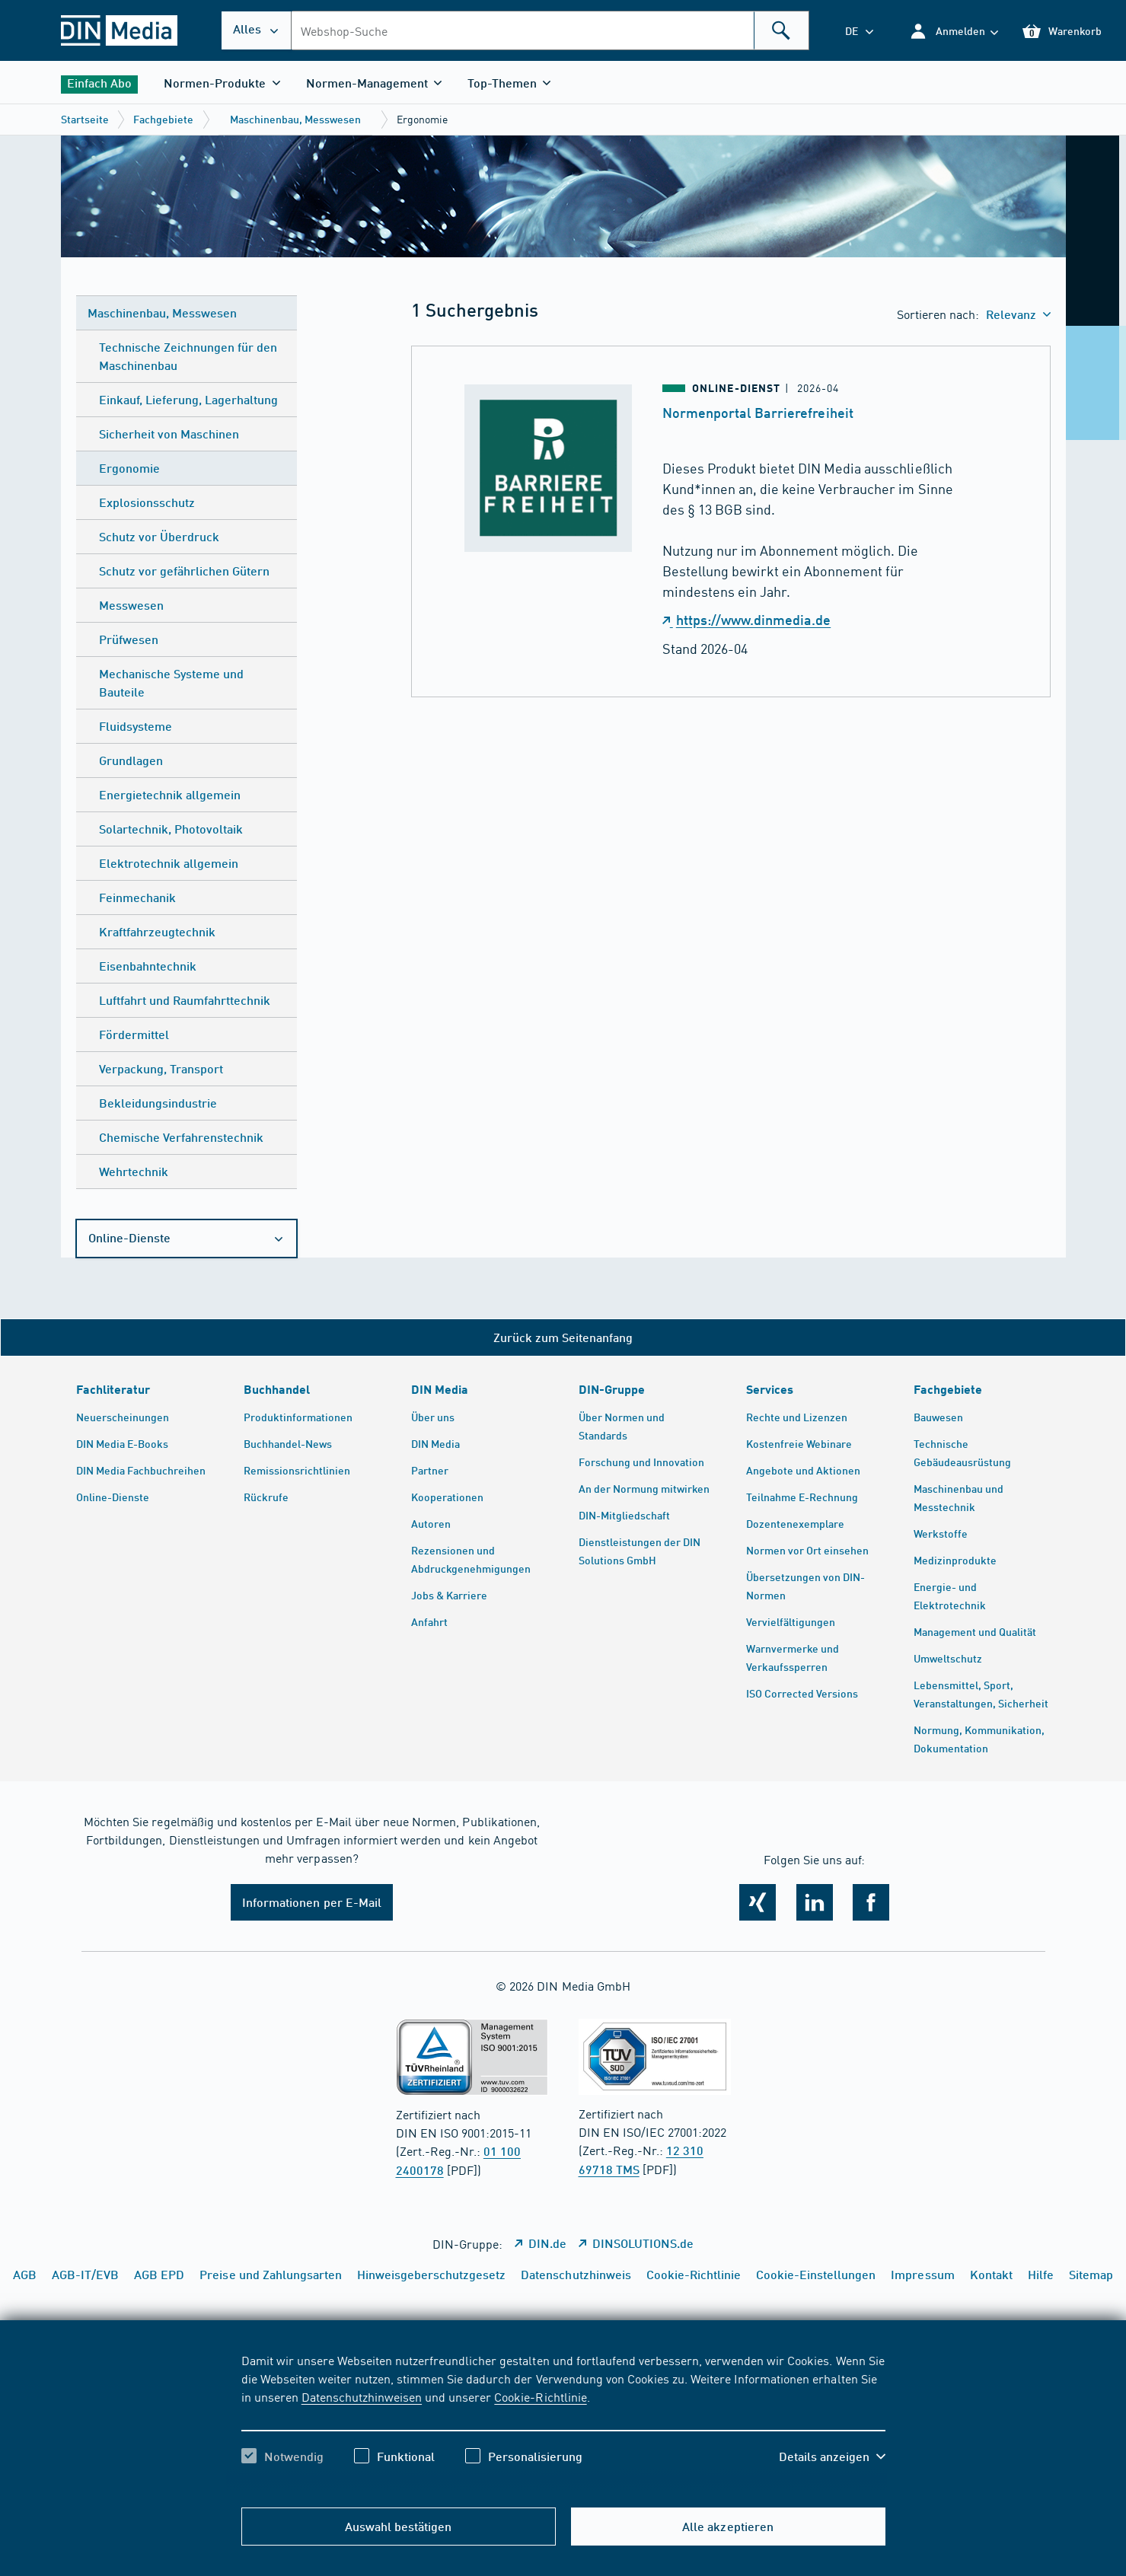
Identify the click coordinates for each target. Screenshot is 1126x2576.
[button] (953, 30)
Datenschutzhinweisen (361, 2396)
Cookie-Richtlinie (540, 2396)
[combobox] (550, 30)
